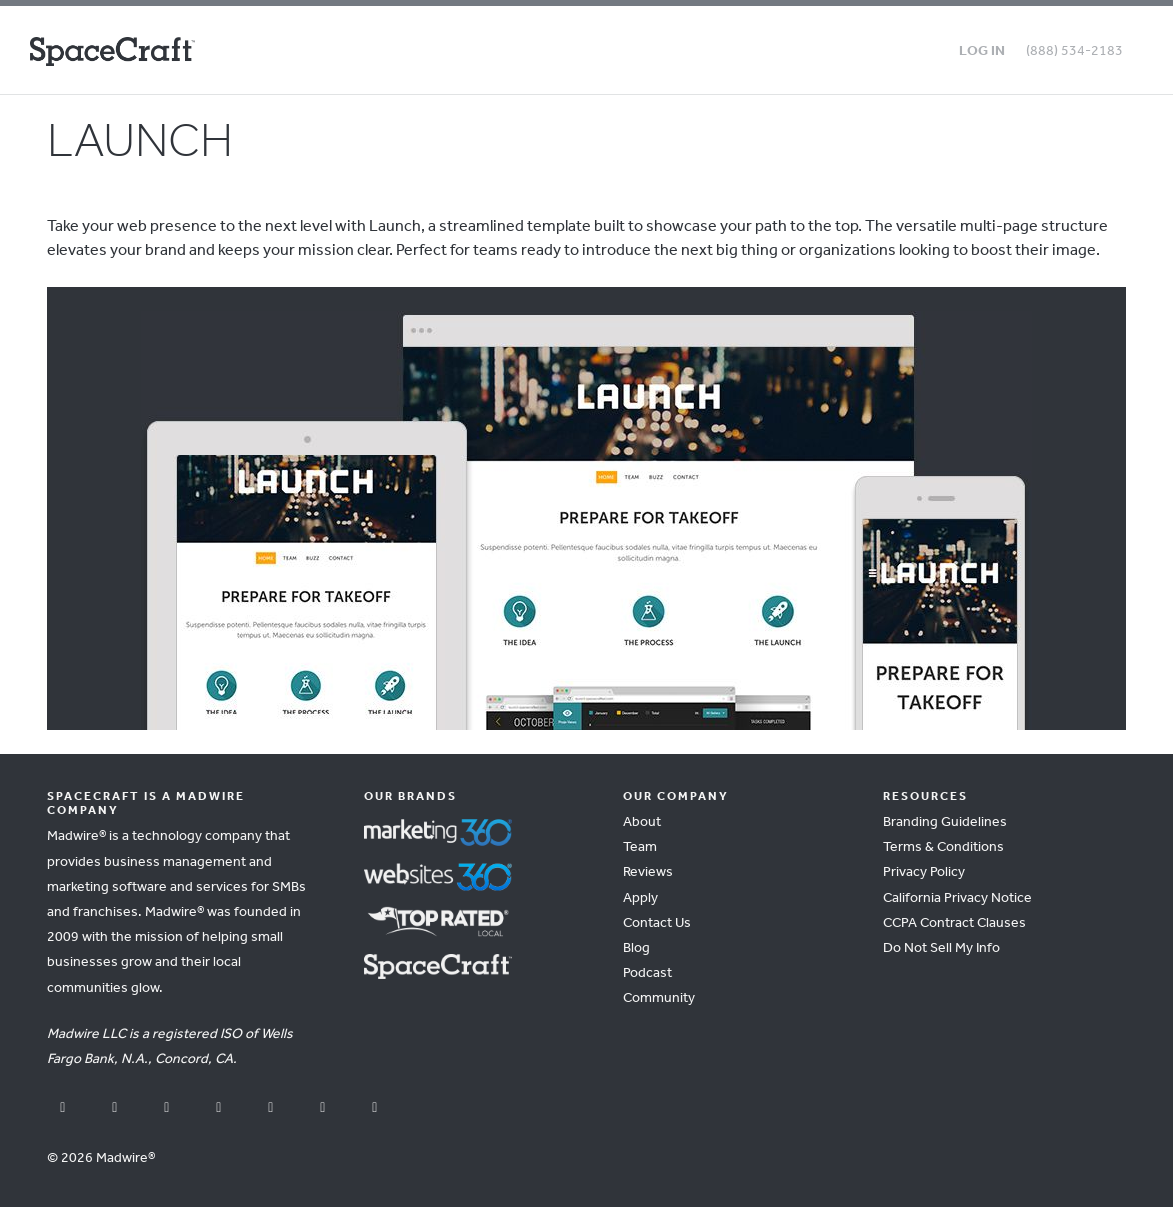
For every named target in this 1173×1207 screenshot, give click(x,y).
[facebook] (63, 1109)
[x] (167, 1109)
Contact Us (657, 923)
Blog (636, 948)
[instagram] (219, 1109)
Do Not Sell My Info (941, 948)
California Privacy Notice (957, 898)
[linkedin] (271, 1109)
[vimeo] (375, 1109)
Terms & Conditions (943, 847)
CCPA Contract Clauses (954, 923)
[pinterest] (323, 1109)
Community (659, 998)
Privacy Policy (924, 872)
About (642, 822)
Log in (982, 51)
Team (640, 847)
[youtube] (115, 1109)
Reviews (648, 872)
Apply (640, 898)
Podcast (647, 973)
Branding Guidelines (945, 822)
